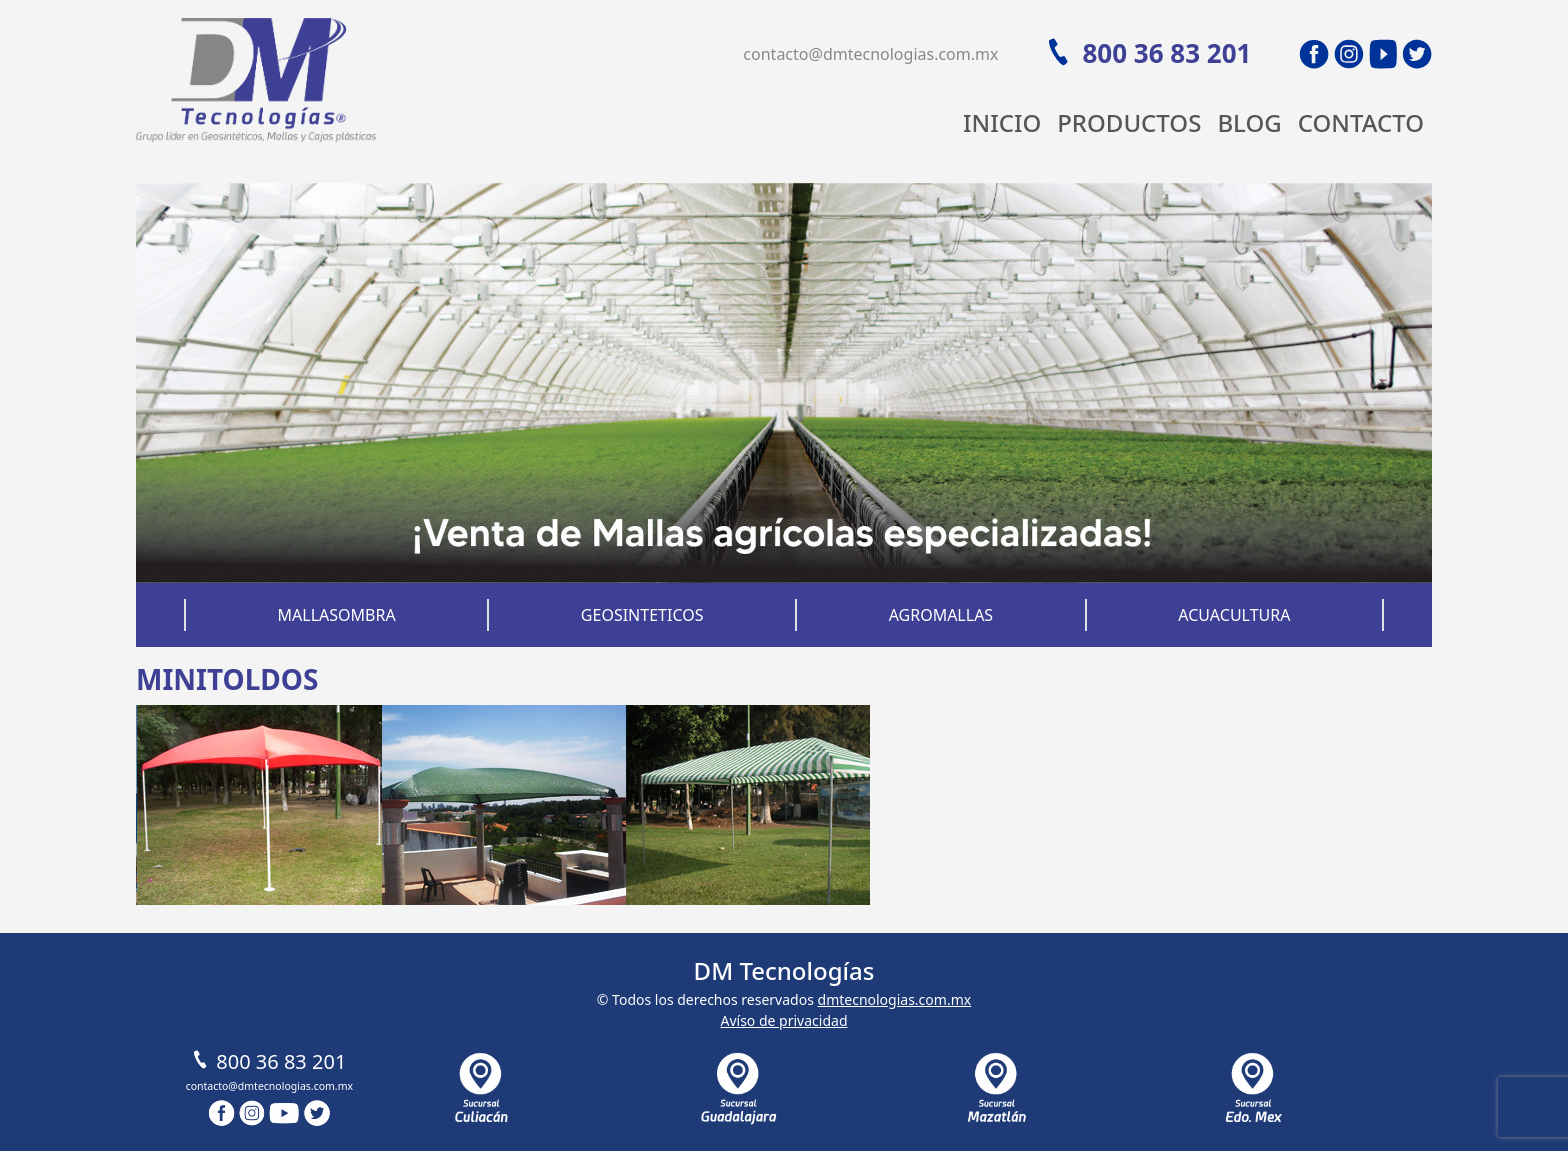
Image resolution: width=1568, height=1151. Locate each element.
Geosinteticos (642, 615)
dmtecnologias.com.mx (895, 999)
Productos (1129, 122)
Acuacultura (1234, 615)
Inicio (1002, 122)
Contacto (1361, 122)
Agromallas (941, 615)
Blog (1249, 122)
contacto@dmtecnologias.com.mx (870, 54)
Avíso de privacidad (783, 1020)
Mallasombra (337, 615)
